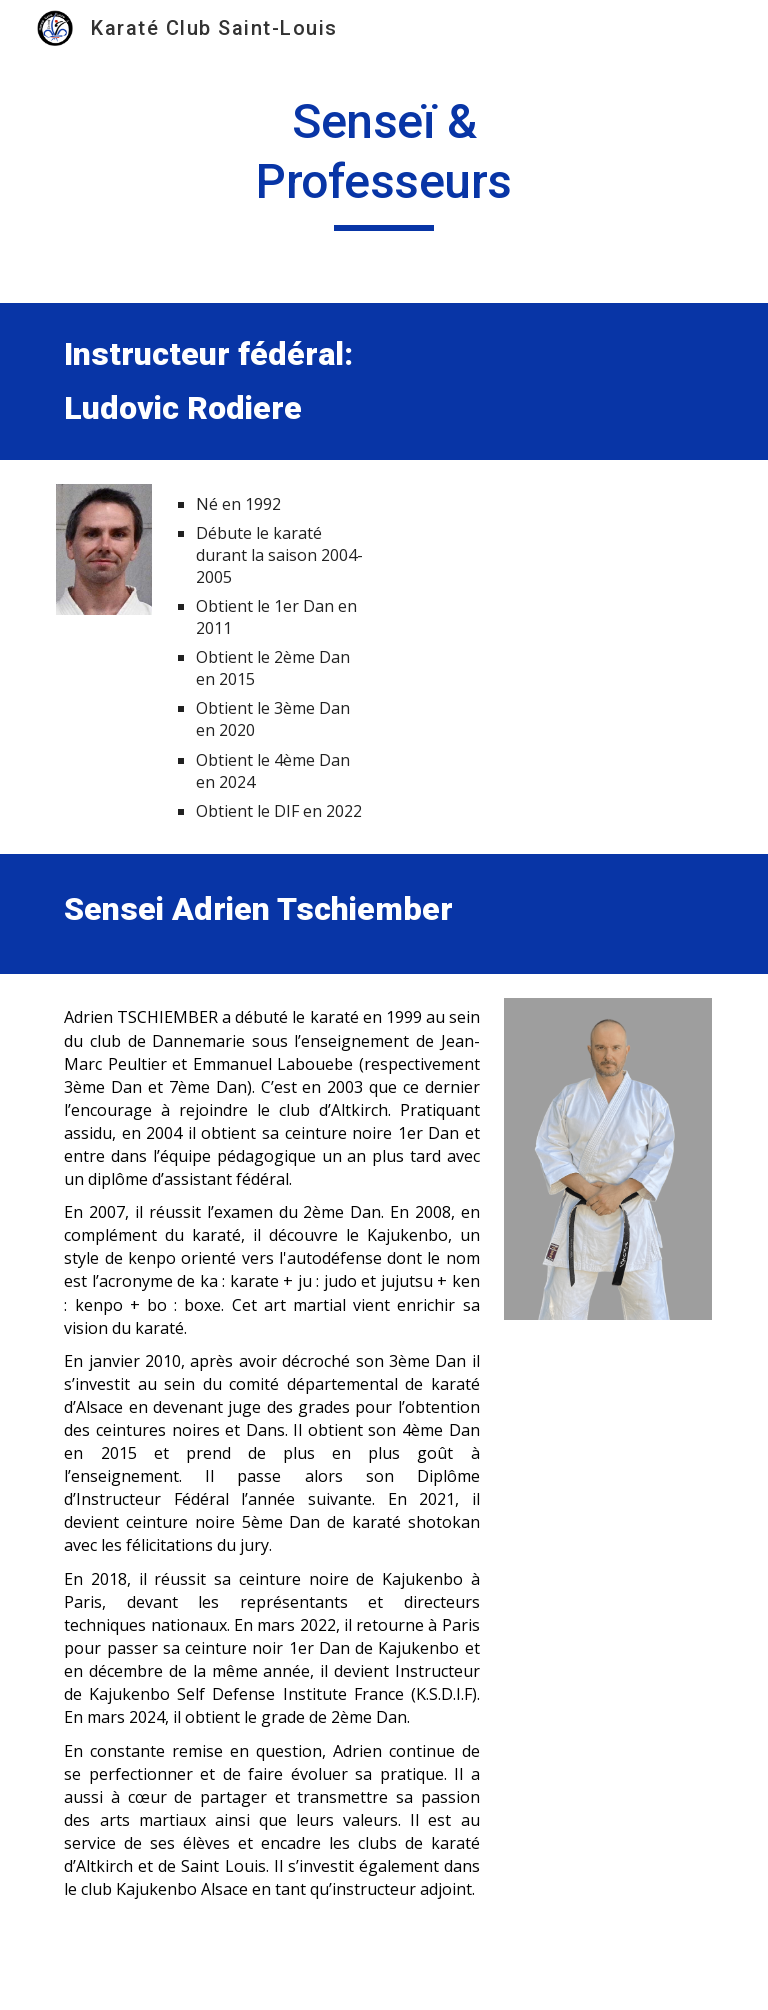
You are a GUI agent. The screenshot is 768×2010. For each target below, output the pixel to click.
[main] (383, 161)
